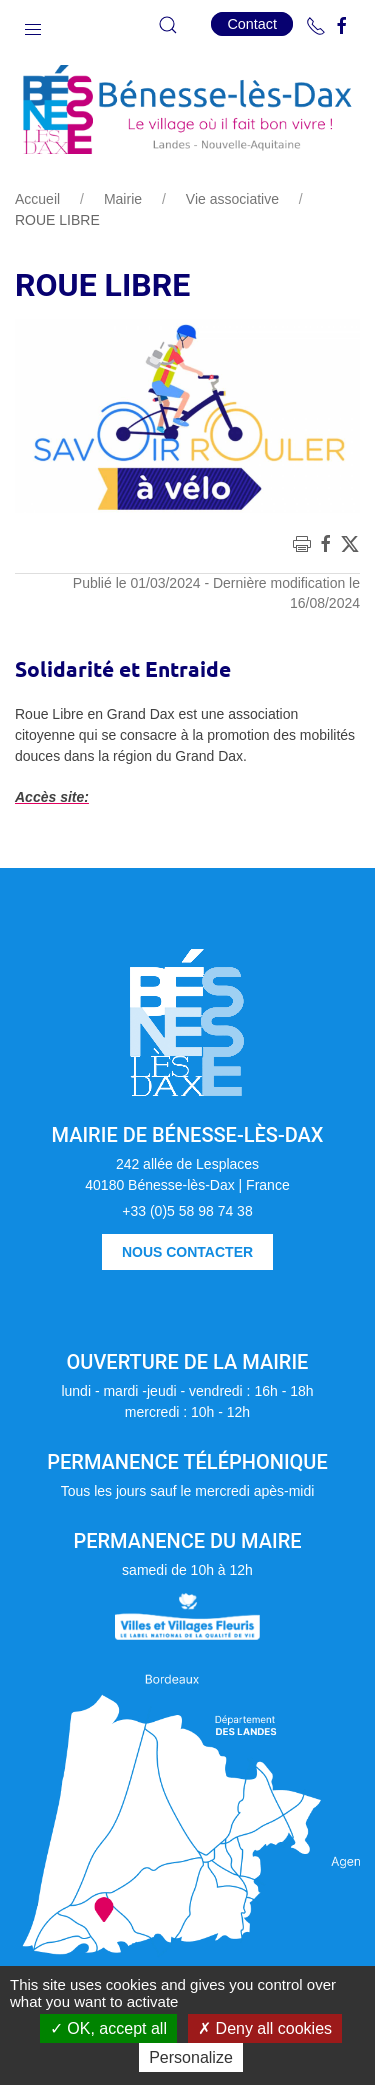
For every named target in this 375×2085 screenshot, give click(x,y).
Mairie (123, 199)
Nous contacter (187, 1252)
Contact (252, 24)
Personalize (191, 2057)
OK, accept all (108, 2028)
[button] (33, 25)
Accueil (37, 199)
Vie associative (232, 199)
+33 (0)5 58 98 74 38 (187, 1211)
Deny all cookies (265, 2028)
